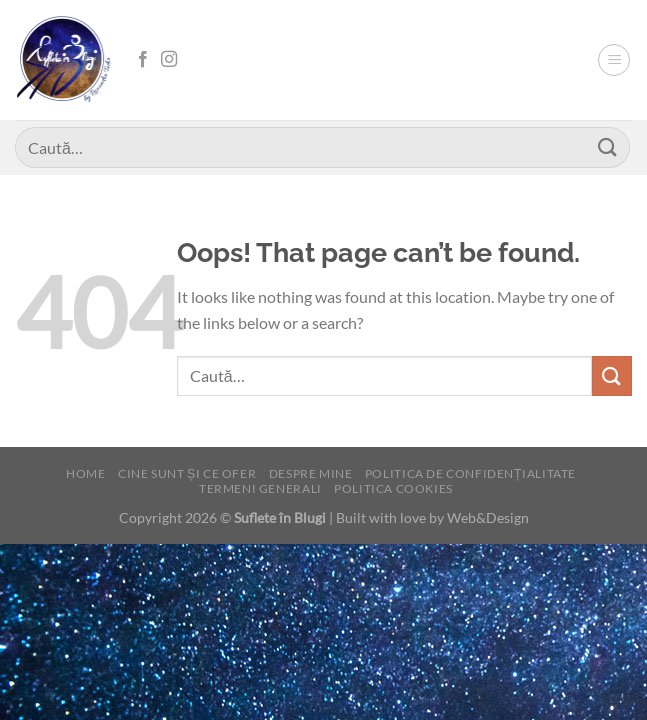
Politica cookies (393, 488)
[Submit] (608, 147)
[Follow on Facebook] (143, 60)
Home (85, 473)
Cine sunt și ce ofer (187, 473)
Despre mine (311, 473)
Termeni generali (260, 488)
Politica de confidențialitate (470, 473)
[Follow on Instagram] (169, 60)
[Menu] (614, 60)
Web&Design (488, 517)
